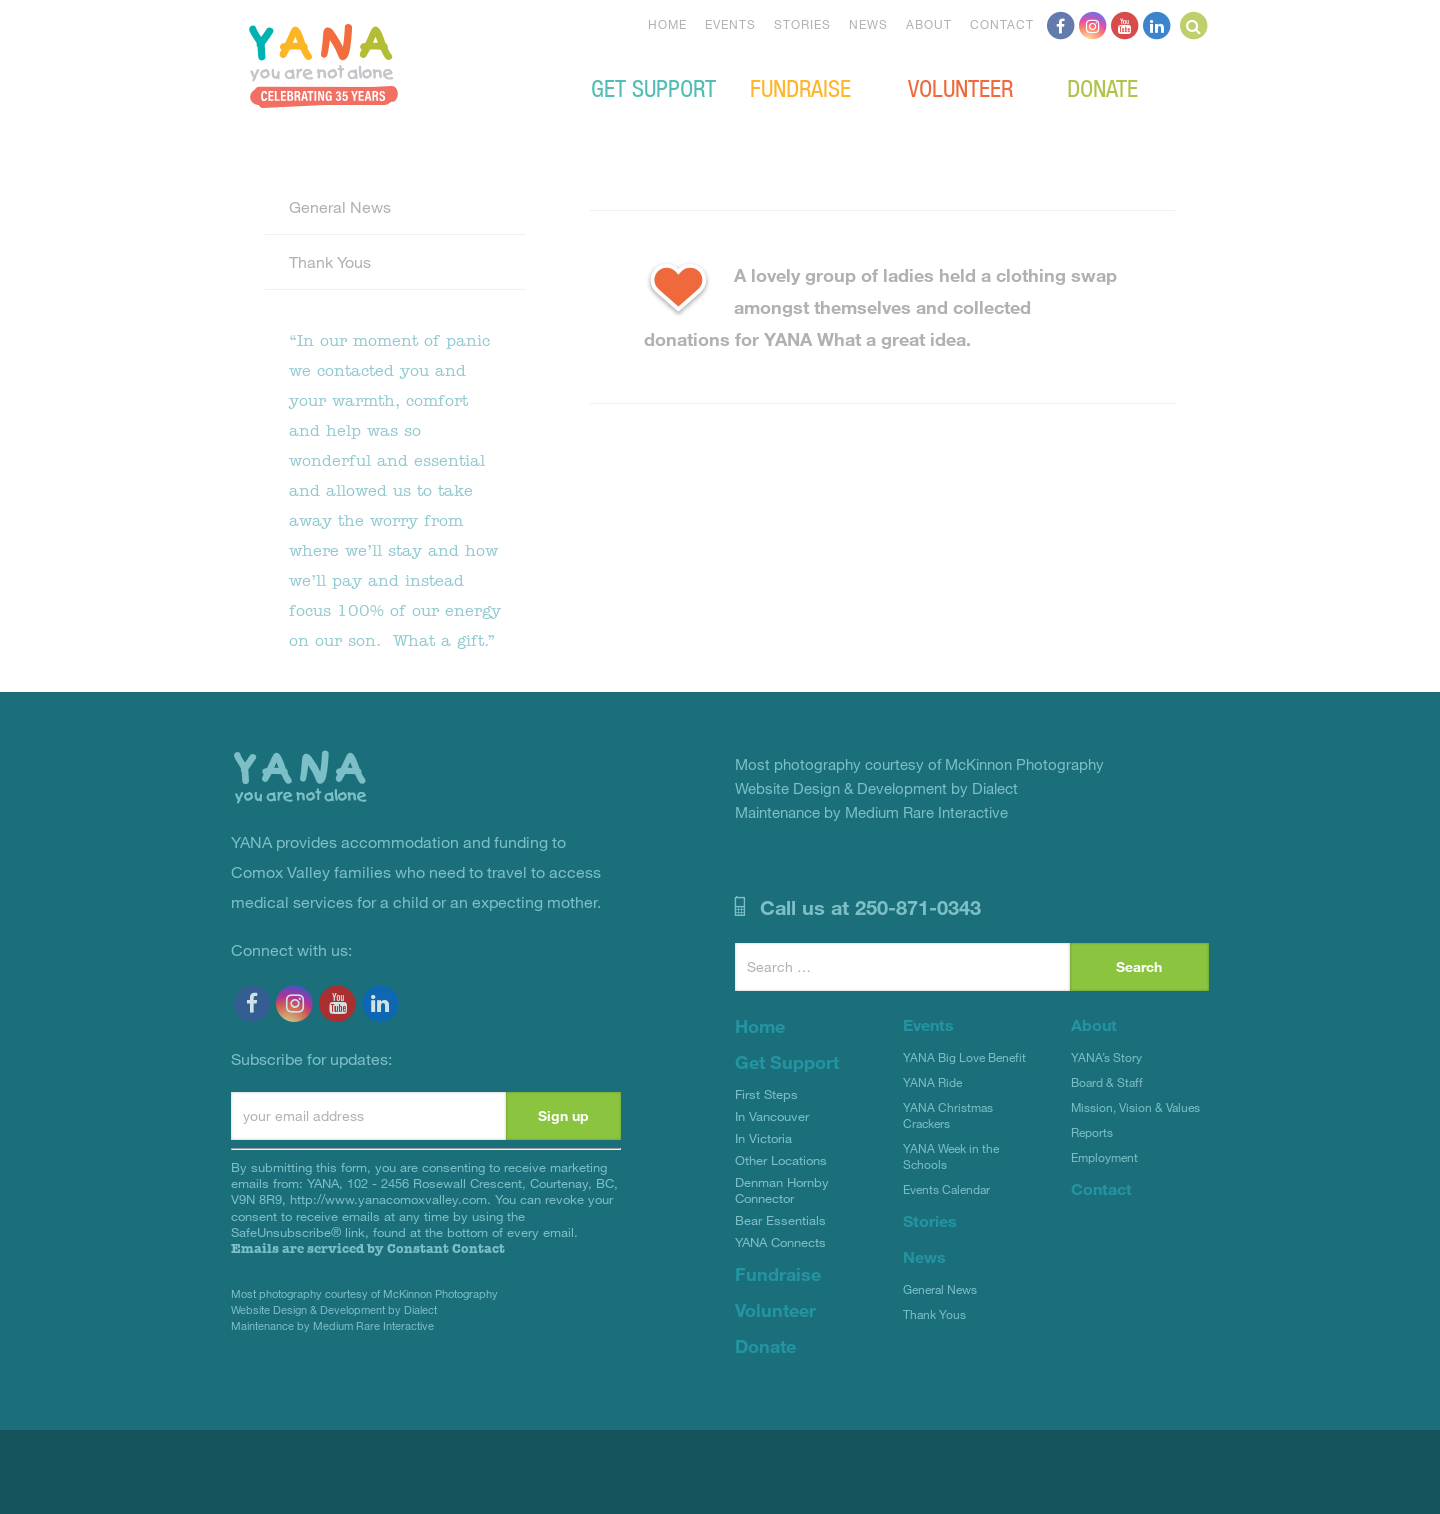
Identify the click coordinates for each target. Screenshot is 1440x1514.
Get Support (653, 87)
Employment (1104, 1157)
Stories (802, 24)
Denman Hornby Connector (782, 1190)
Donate (1102, 87)
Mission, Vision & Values (1135, 1107)
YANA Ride (932, 1082)
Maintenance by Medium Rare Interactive (332, 1325)
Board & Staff (1107, 1082)
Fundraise (800, 87)
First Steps (766, 1094)
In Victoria (763, 1138)
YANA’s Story (1106, 1057)
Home (667, 24)
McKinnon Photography (440, 1293)
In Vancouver (772, 1116)
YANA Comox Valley (323, 66)
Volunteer (960, 87)
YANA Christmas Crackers (948, 1115)
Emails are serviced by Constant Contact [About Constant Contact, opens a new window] (368, 1248)
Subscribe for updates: (311, 1058)
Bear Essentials (780, 1220)
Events (730, 24)
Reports (1092, 1132)
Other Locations (781, 1160)
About (929, 24)
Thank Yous (330, 261)
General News (340, 206)
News (868, 24)
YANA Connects (780, 1242)
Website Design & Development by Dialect (334, 1309)
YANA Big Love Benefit (964, 1057)
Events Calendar (946, 1189)
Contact (1002, 24)
